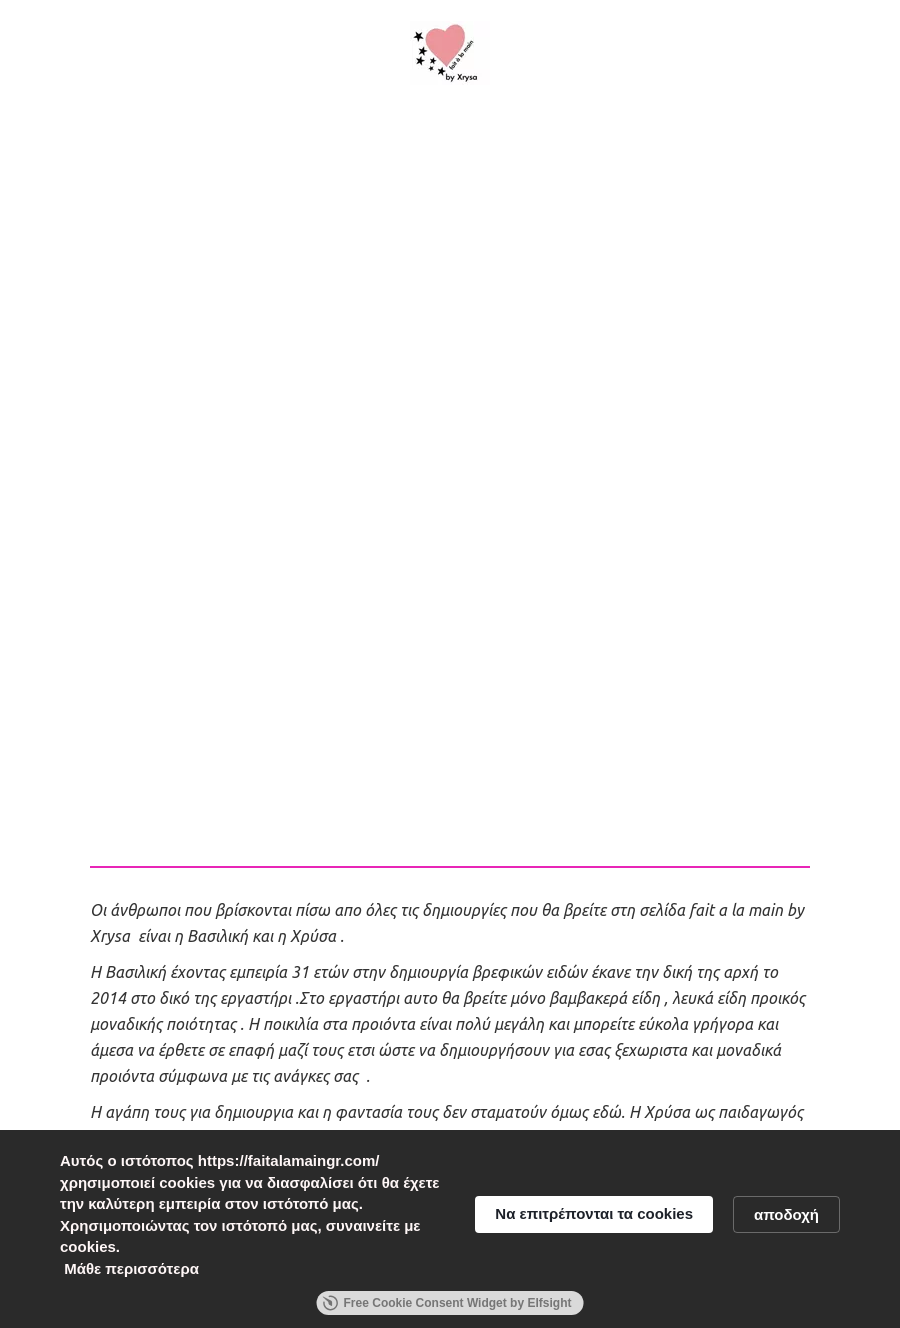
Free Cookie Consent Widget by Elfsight (447, 1303)
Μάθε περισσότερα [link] (131, 1268)
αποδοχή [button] (786, 1214)
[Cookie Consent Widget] (450, 1229)
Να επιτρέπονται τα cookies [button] (594, 1213)
